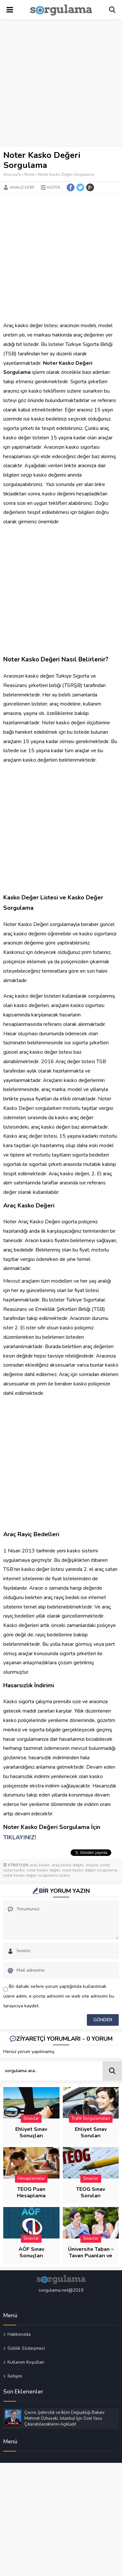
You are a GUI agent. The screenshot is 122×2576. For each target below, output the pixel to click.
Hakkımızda (19, 2334)
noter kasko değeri (43, 1870)
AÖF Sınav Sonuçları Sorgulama (31, 2255)
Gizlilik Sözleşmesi (26, 2348)
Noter (29, 174)
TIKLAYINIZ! (19, 1837)
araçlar (92, 1865)
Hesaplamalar (31, 2178)
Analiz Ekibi (22, 187)
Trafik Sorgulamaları (91, 2118)
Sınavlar (31, 2118)
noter (105, 1865)
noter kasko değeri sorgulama (89, 1870)
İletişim (14, 2376)
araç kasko (40, 1865)
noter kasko (14, 1870)
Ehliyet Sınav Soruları (91, 2132)
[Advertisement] (61, 83)
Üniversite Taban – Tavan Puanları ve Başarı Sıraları (91, 2255)
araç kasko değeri (68, 1865)
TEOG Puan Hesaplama (31, 2192)
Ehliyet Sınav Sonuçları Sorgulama (31, 2135)
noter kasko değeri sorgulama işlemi (36, 1875)
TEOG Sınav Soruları (90, 2192)
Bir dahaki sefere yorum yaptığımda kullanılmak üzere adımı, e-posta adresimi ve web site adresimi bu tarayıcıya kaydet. (58, 1996)
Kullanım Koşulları (25, 2362)
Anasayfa (12, 174)
